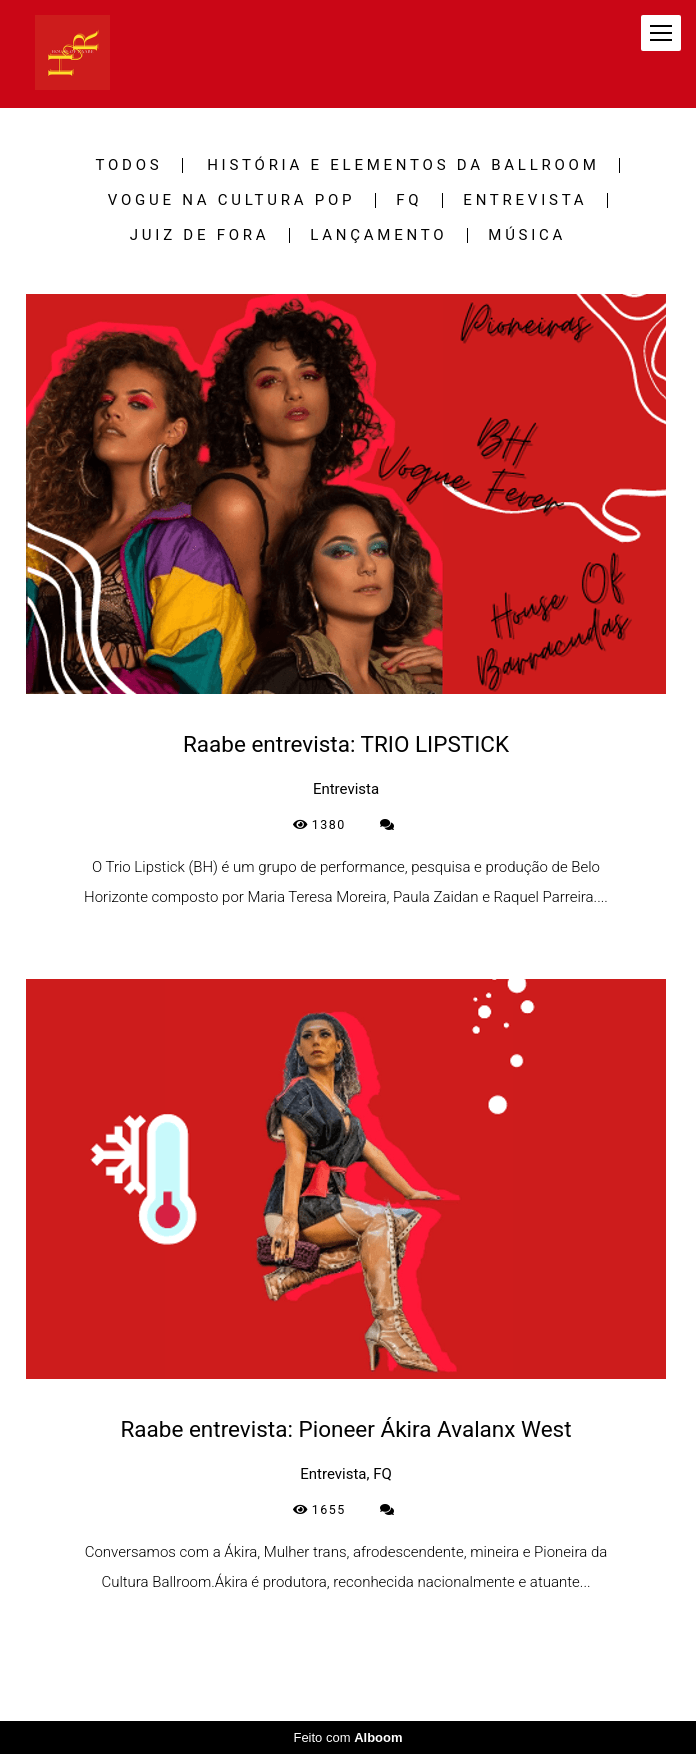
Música (527, 235)
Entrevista (525, 200)
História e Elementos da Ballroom (403, 165)
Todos (129, 165)
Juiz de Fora (200, 235)
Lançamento (378, 235)
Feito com (347, 1737)
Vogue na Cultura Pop (232, 200)
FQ (409, 200)
